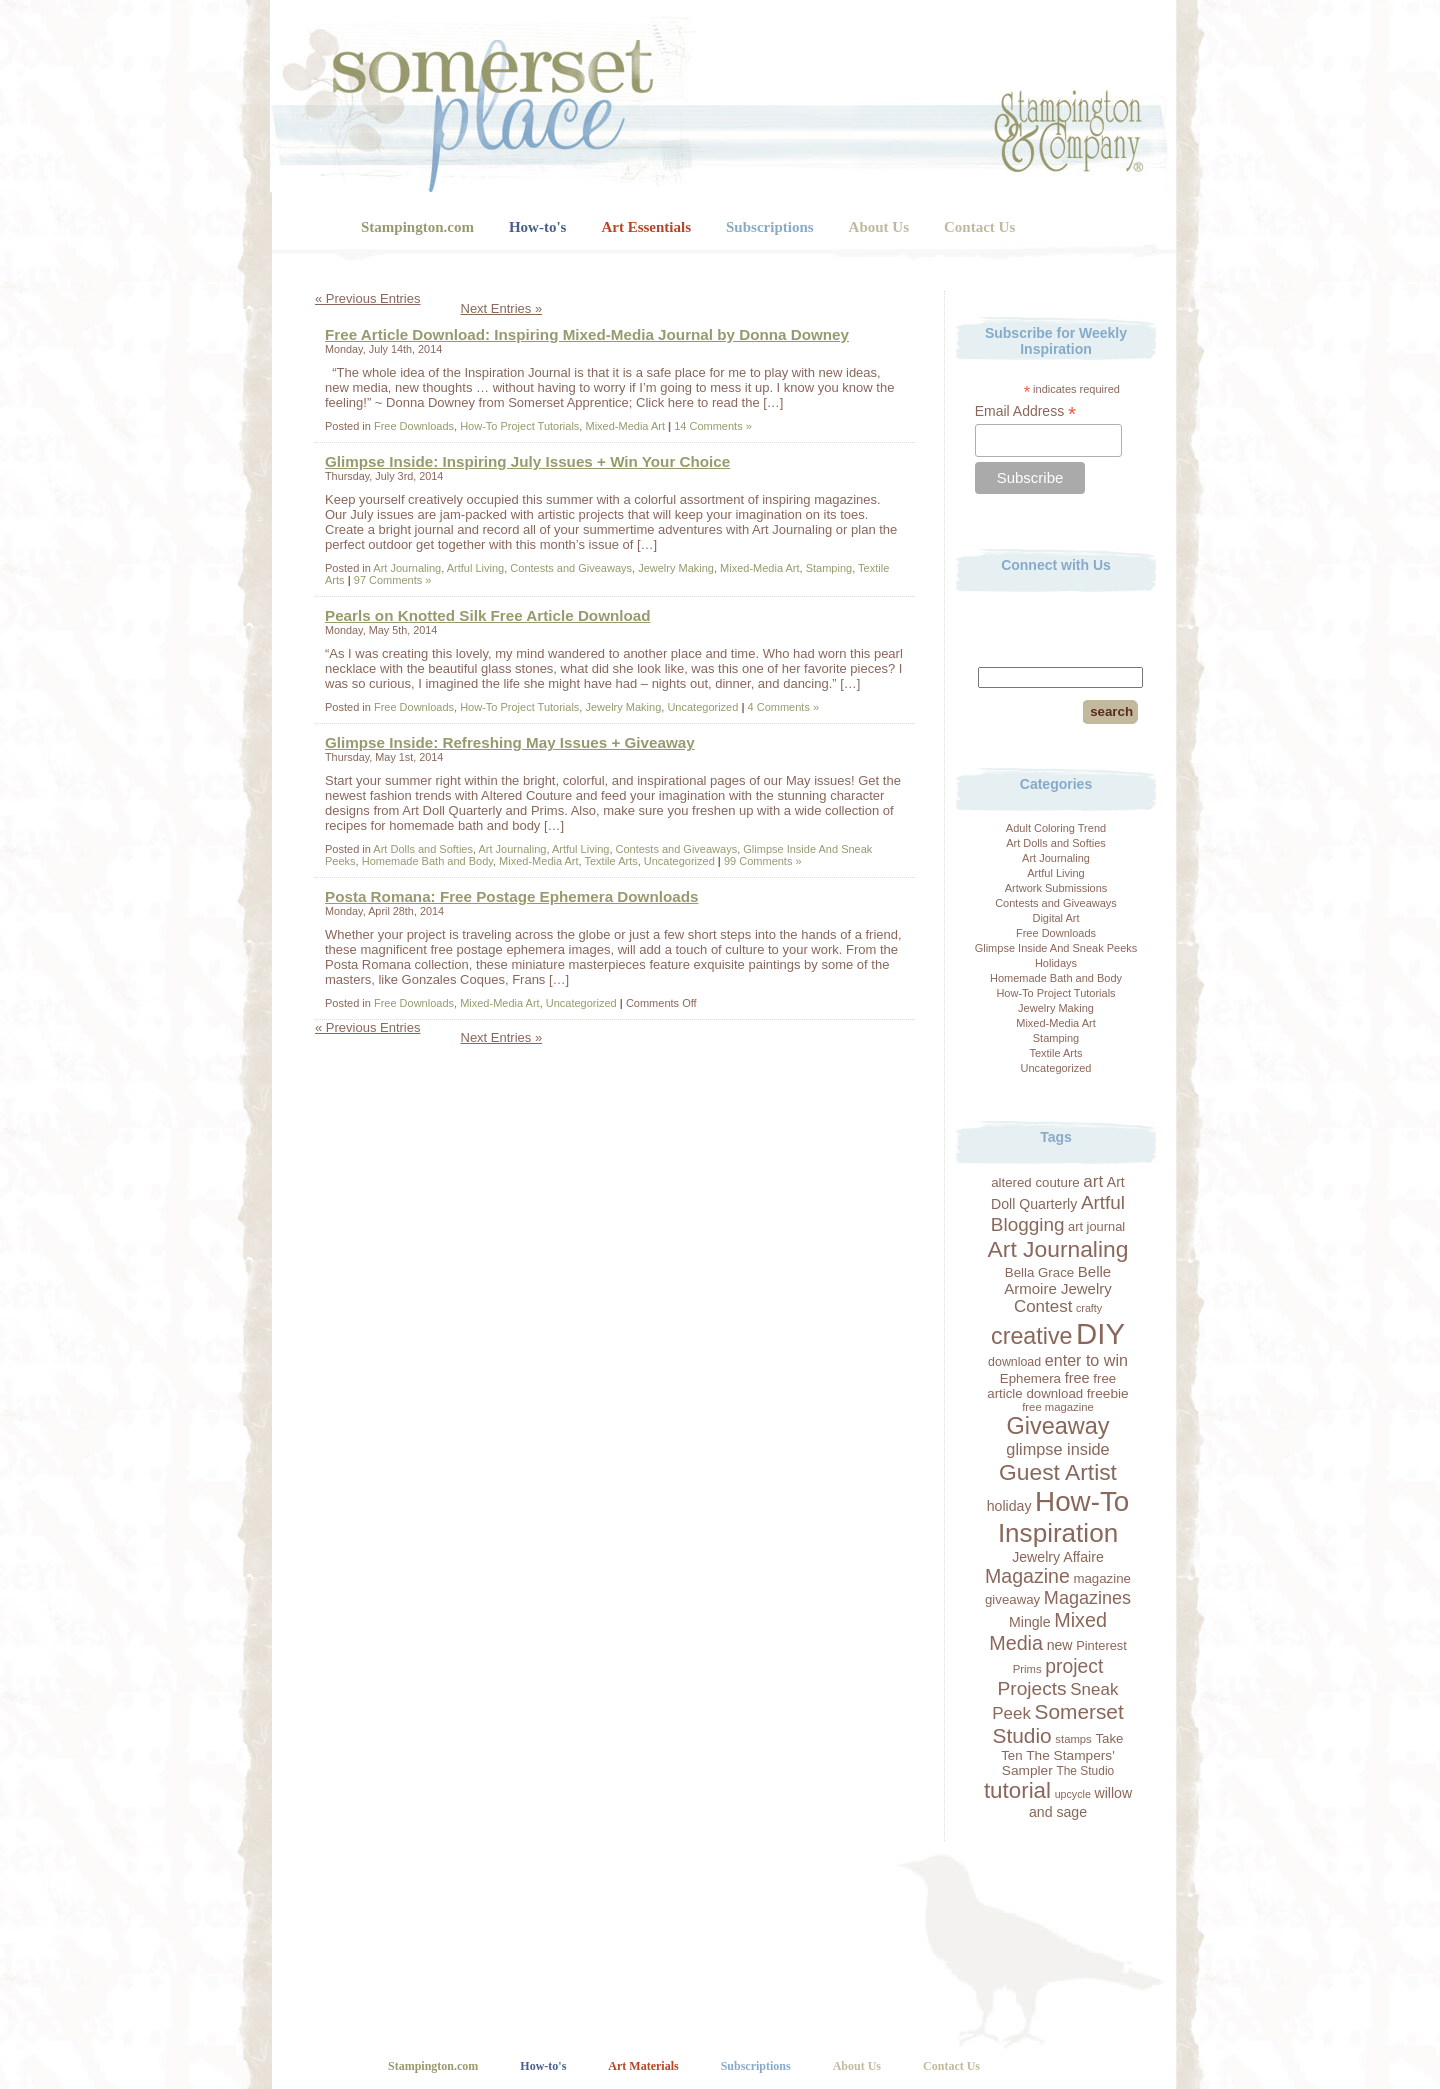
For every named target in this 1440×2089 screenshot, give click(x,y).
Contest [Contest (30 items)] (1043, 1306)
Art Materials (643, 2066)
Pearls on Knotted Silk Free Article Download (488, 615)
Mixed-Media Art (1055, 1023)
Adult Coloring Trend (1056, 828)
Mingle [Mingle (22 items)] (1030, 1622)
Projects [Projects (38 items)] (1032, 1688)
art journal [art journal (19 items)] (1096, 1226)
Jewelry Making (1056, 1008)
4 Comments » (784, 707)
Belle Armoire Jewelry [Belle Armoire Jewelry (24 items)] (1058, 1280)
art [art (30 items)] (1093, 1181)
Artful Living (1055, 873)
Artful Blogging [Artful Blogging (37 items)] (1058, 1213)
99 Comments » (763, 861)
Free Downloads (1056, 933)
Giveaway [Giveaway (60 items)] (1057, 1426)
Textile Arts (1055, 1053)
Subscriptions (770, 227)
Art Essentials (646, 227)
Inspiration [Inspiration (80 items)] (1058, 1533)
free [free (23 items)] (1077, 1378)
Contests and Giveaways (1056, 903)
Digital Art (1055, 918)
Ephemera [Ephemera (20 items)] (1030, 1378)
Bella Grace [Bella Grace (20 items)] (1039, 1272)
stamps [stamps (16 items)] (1073, 1739)
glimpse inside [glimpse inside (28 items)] (1057, 1449)
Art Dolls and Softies (1056, 843)
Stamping (1056, 1038)
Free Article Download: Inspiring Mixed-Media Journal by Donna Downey (587, 334)
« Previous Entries (368, 298)
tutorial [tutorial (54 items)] (1017, 1790)
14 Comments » (713, 426)
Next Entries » (502, 308)
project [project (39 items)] (1074, 1666)
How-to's (538, 227)
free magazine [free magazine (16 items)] (1058, 1407)
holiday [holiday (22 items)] (1009, 1506)
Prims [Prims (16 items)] (1027, 1669)
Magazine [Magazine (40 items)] (1027, 1576)
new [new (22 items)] (1060, 1645)
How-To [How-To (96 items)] (1082, 1501)
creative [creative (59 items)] (1031, 1336)
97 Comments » (393, 580)
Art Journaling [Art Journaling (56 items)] (1058, 1249)
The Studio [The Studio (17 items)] (1085, 1771)
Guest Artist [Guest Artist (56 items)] (1058, 1472)
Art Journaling (1056, 858)
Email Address (1026, 411)
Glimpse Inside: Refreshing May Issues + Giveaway (510, 742)
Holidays (1056, 963)
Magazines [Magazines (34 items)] (1087, 1598)
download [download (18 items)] (1014, 1362)
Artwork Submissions (1056, 888)
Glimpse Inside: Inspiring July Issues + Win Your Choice (527, 461)
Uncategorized (1056, 1068)
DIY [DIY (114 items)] (1100, 1333)
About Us (879, 227)
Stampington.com (417, 227)
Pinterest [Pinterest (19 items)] (1101, 1645)
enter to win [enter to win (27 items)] (1086, 1360)
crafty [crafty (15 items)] (1089, 1308)
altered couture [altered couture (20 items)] (1035, 1182)
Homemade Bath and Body (1056, 978)
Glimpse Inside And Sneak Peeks (1056, 948)
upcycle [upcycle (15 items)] (1073, 1794)
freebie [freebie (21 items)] (1108, 1393)
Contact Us (979, 227)
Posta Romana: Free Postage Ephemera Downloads (511, 896)
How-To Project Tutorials (1055, 993)
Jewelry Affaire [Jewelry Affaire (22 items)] (1058, 1557)
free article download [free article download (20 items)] (1051, 1386)
